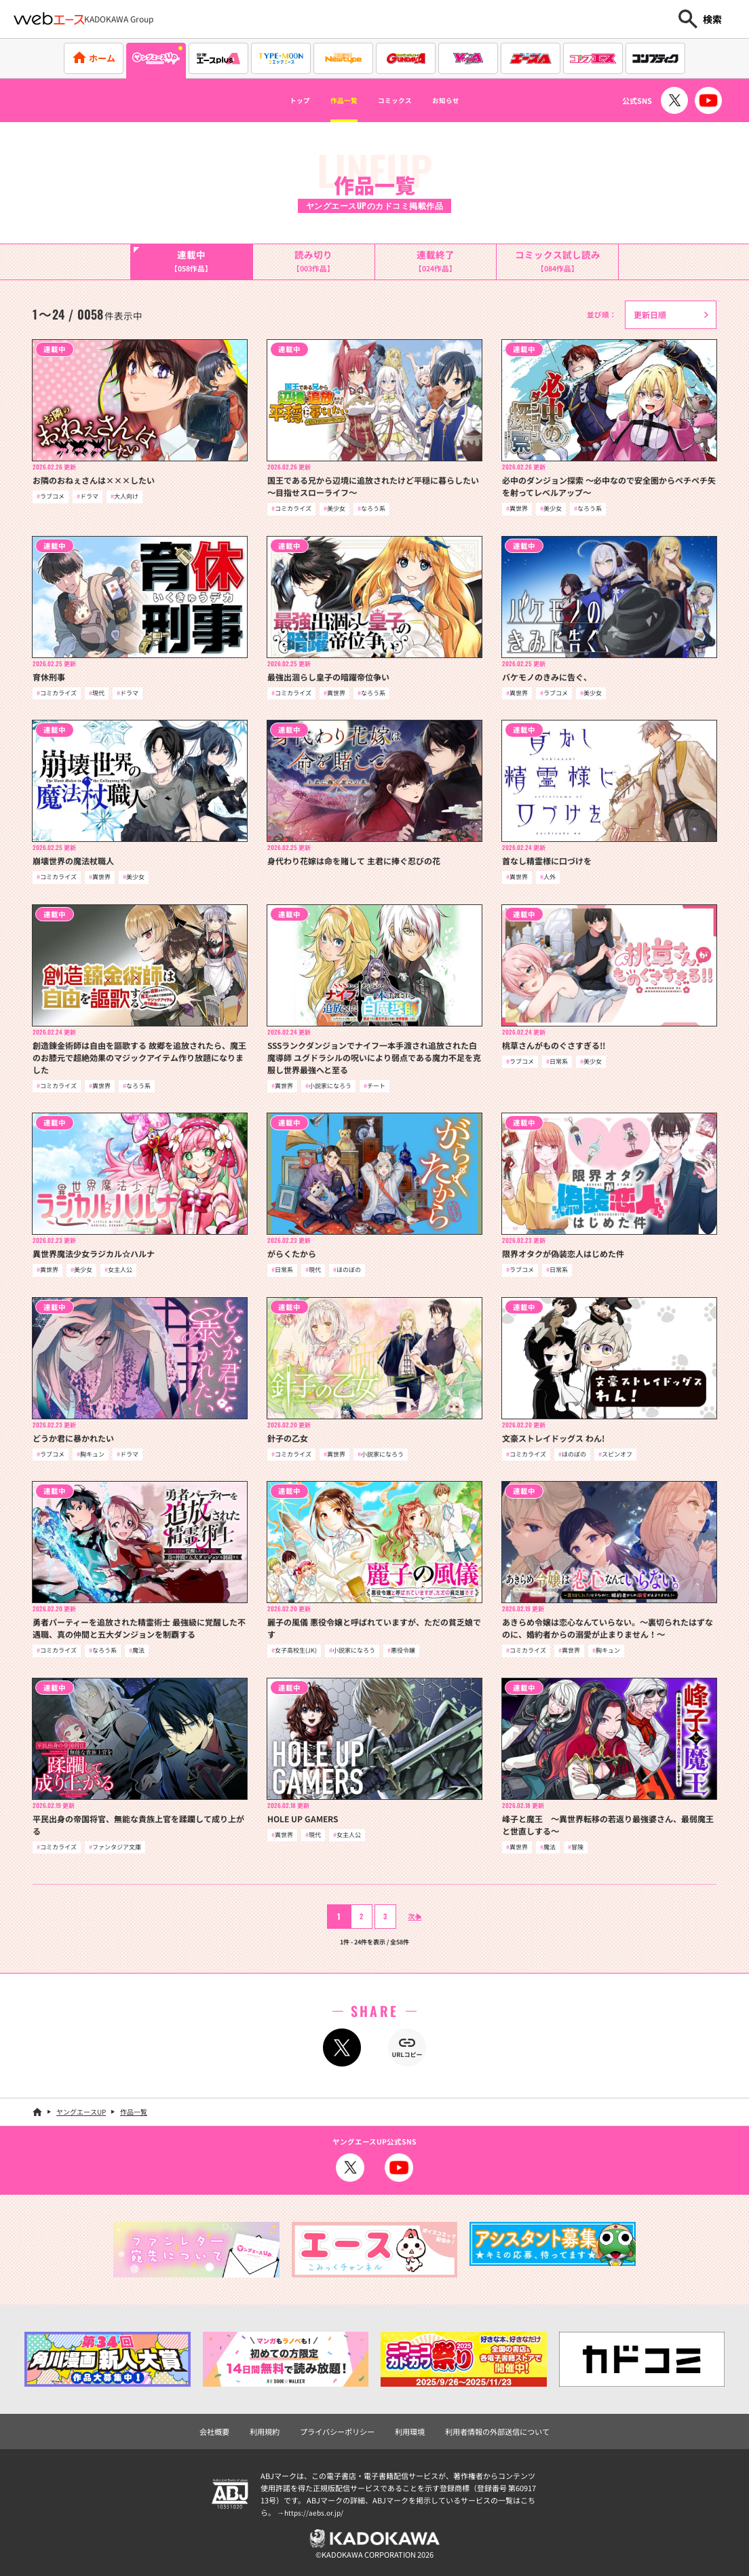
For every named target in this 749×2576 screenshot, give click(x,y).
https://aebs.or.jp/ (315, 2512)
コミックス (401, 100)
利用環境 (410, 2432)
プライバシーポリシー (337, 2432)
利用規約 (265, 2432)
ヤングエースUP (81, 2112)
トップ (273, 100)
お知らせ (470, 100)
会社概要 (214, 2432)
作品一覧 (331, 100)
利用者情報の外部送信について (497, 2432)
